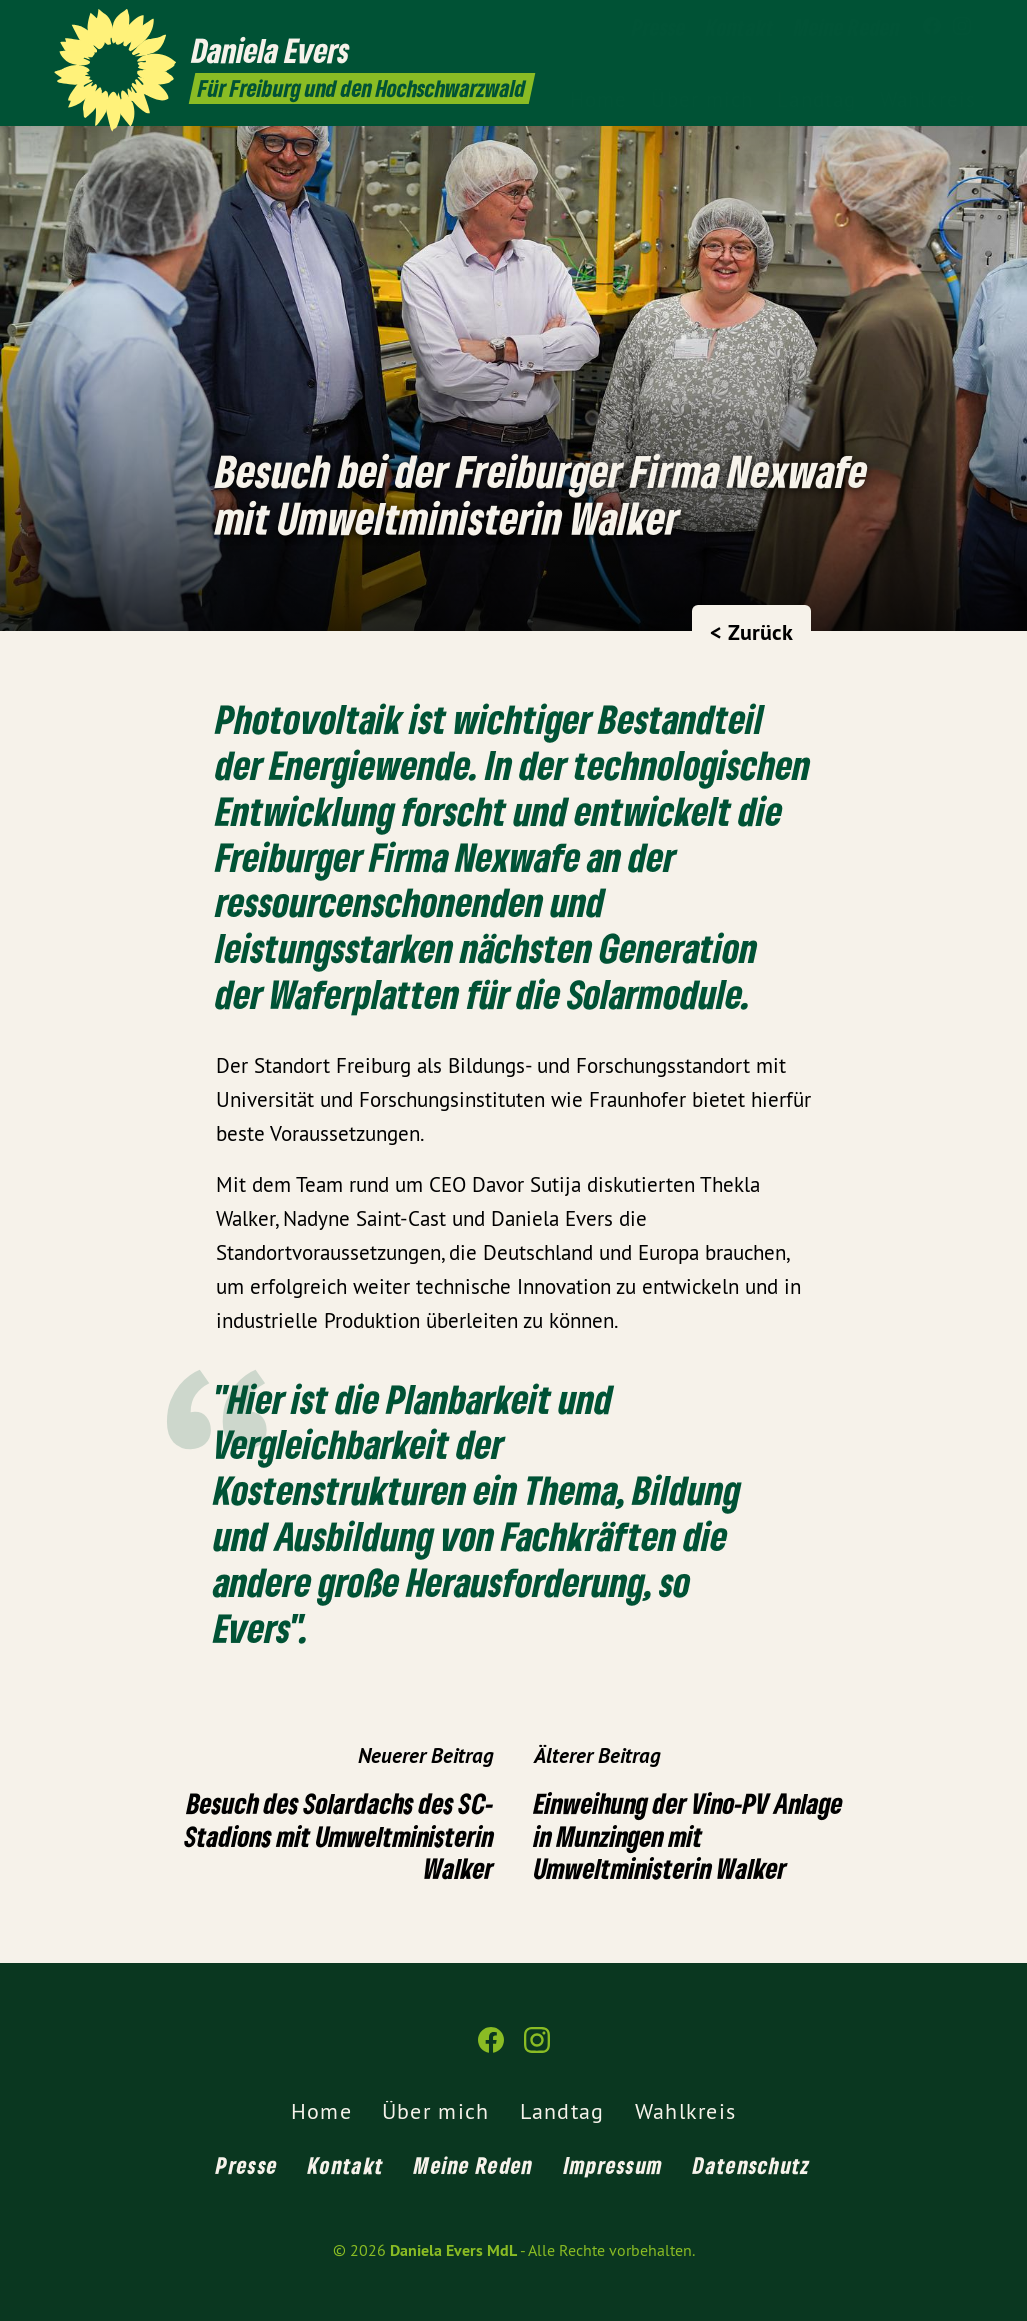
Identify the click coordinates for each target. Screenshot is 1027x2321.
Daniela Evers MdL (453, 2250)
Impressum (614, 2165)
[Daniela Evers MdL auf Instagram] (962, 27)
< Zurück (751, 632)
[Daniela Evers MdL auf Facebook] (932, 27)
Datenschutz (751, 2165)
